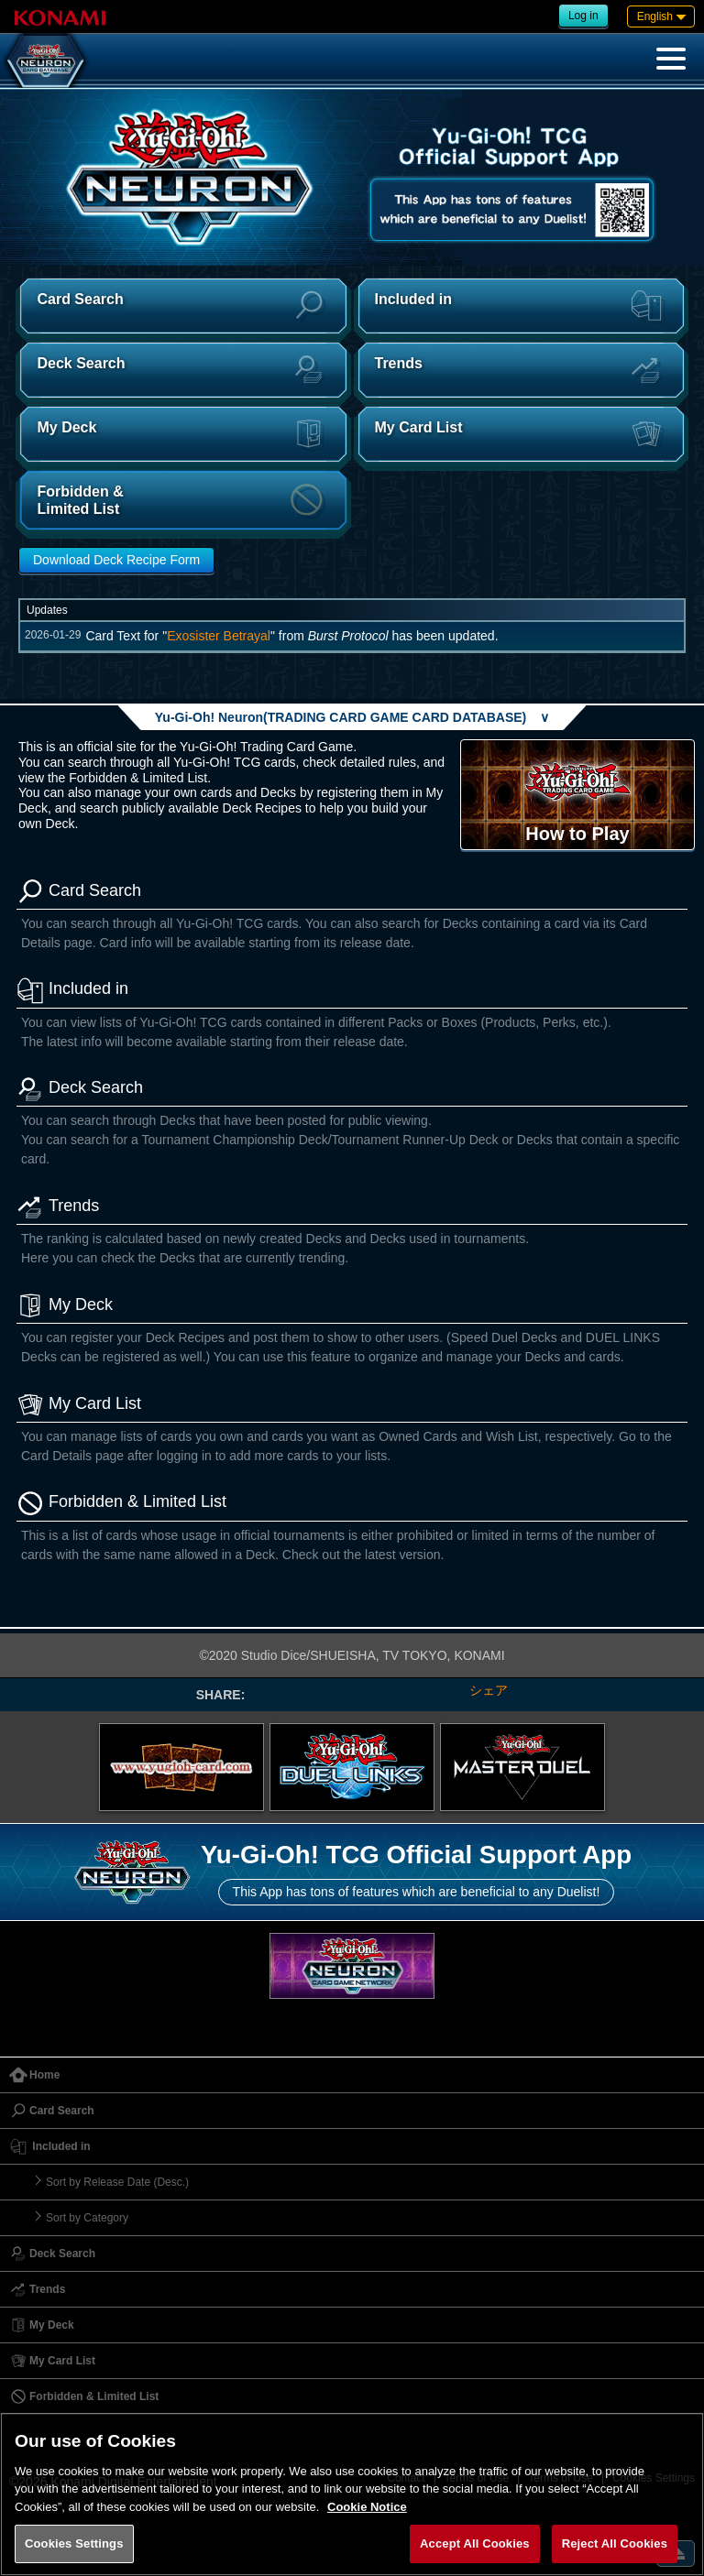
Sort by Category (87, 2217)
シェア (488, 1690)
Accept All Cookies (475, 2543)
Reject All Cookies (614, 2543)
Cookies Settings (74, 2543)
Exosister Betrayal (218, 635)
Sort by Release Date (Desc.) (117, 2182)
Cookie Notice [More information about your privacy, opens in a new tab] (367, 2507)
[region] (352, 2494)
